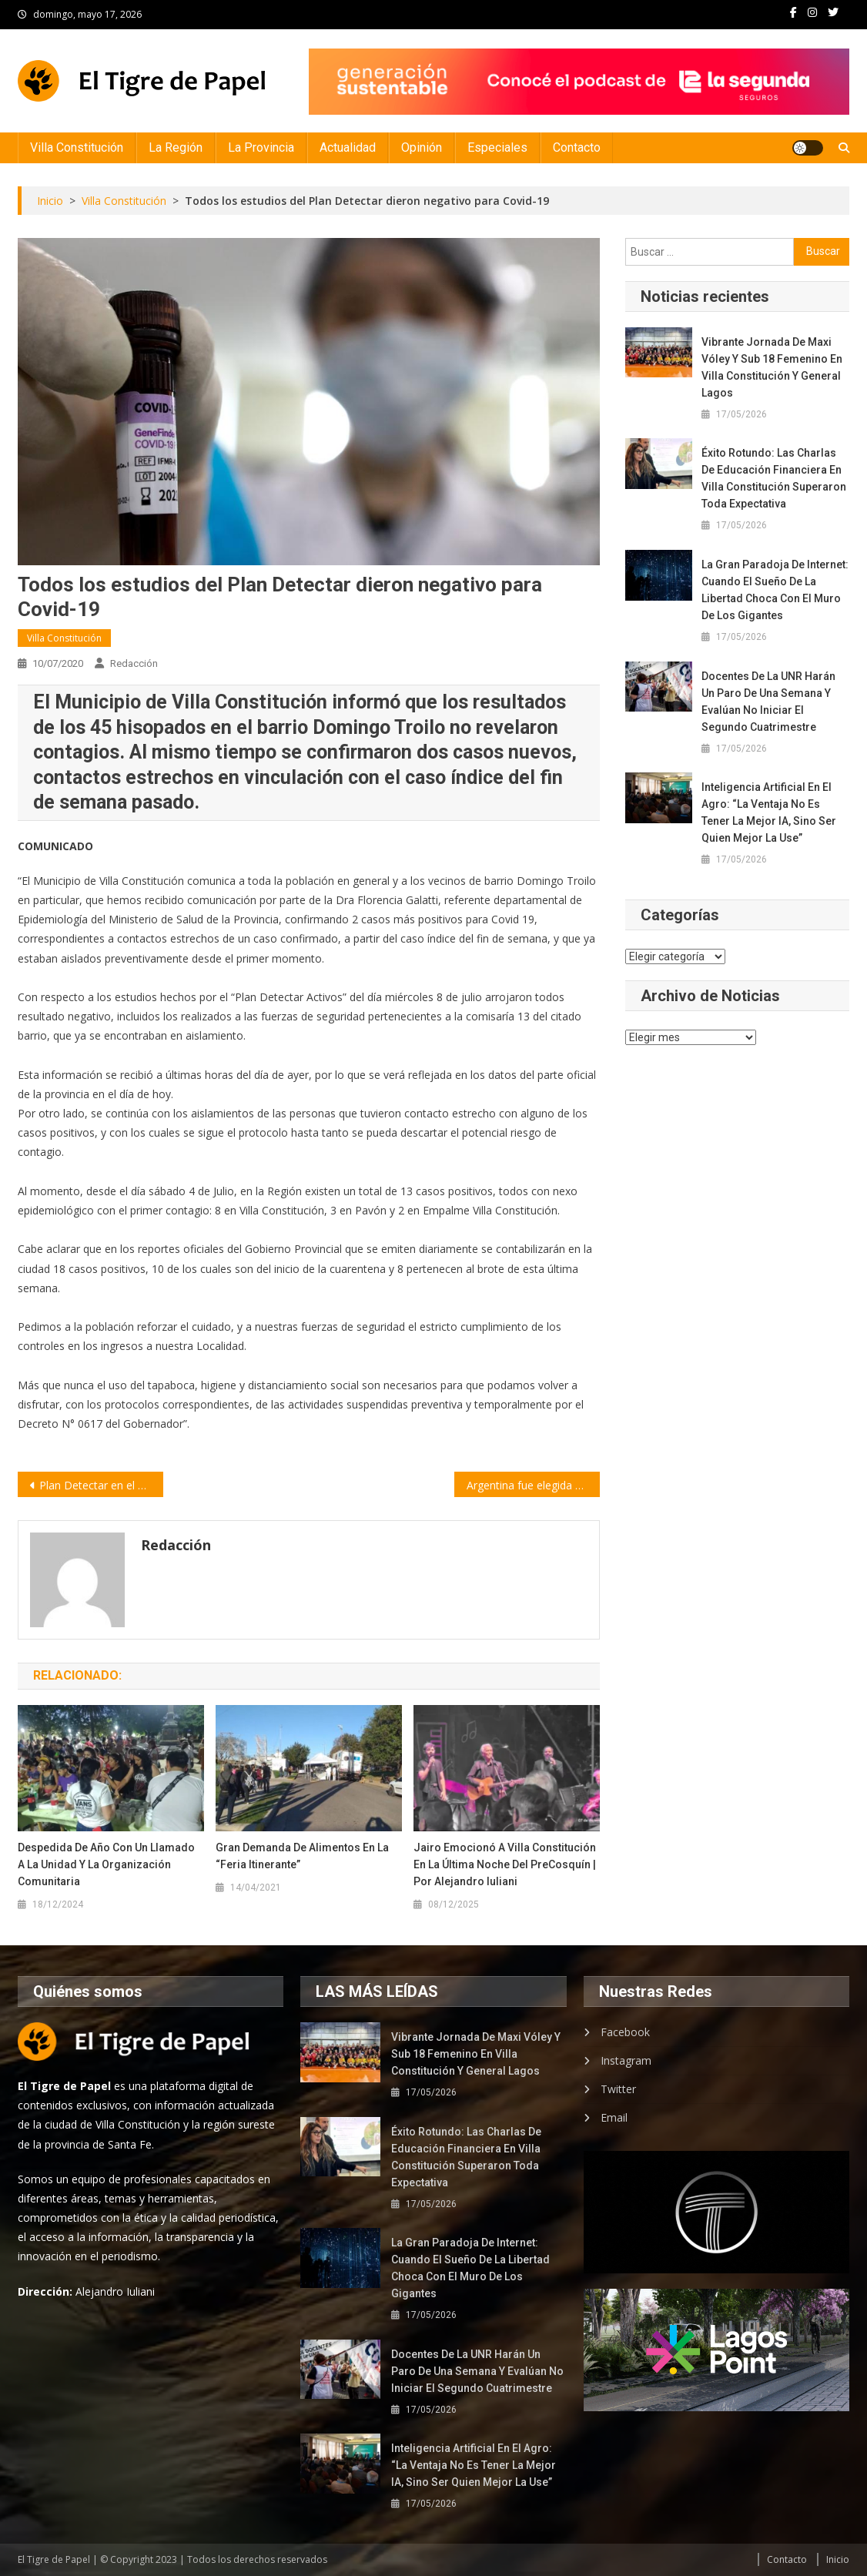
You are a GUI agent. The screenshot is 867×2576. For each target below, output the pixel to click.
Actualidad (348, 147)
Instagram (626, 2060)
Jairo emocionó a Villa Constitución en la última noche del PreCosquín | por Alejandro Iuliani (504, 1864)
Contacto (577, 147)
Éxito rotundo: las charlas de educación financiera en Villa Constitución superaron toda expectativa (773, 478)
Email (614, 2117)
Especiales (497, 147)
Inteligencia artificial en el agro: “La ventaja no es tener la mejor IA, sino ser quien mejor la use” (768, 812)
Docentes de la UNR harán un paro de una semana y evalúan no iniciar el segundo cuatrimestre (768, 701)
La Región (176, 147)
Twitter (618, 2089)
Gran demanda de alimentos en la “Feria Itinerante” (302, 1856)
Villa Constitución (76, 147)
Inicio (837, 2559)
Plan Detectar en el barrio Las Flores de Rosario (101, 1485)
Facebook (625, 2032)
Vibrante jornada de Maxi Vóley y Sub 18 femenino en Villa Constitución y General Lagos (771, 367)
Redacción (134, 663)
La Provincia (261, 147)
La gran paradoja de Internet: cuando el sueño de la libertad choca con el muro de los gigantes (775, 589)
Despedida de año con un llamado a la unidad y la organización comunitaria (106, 1864)
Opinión (421, 147)
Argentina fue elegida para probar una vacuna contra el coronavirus (533, 1485)
